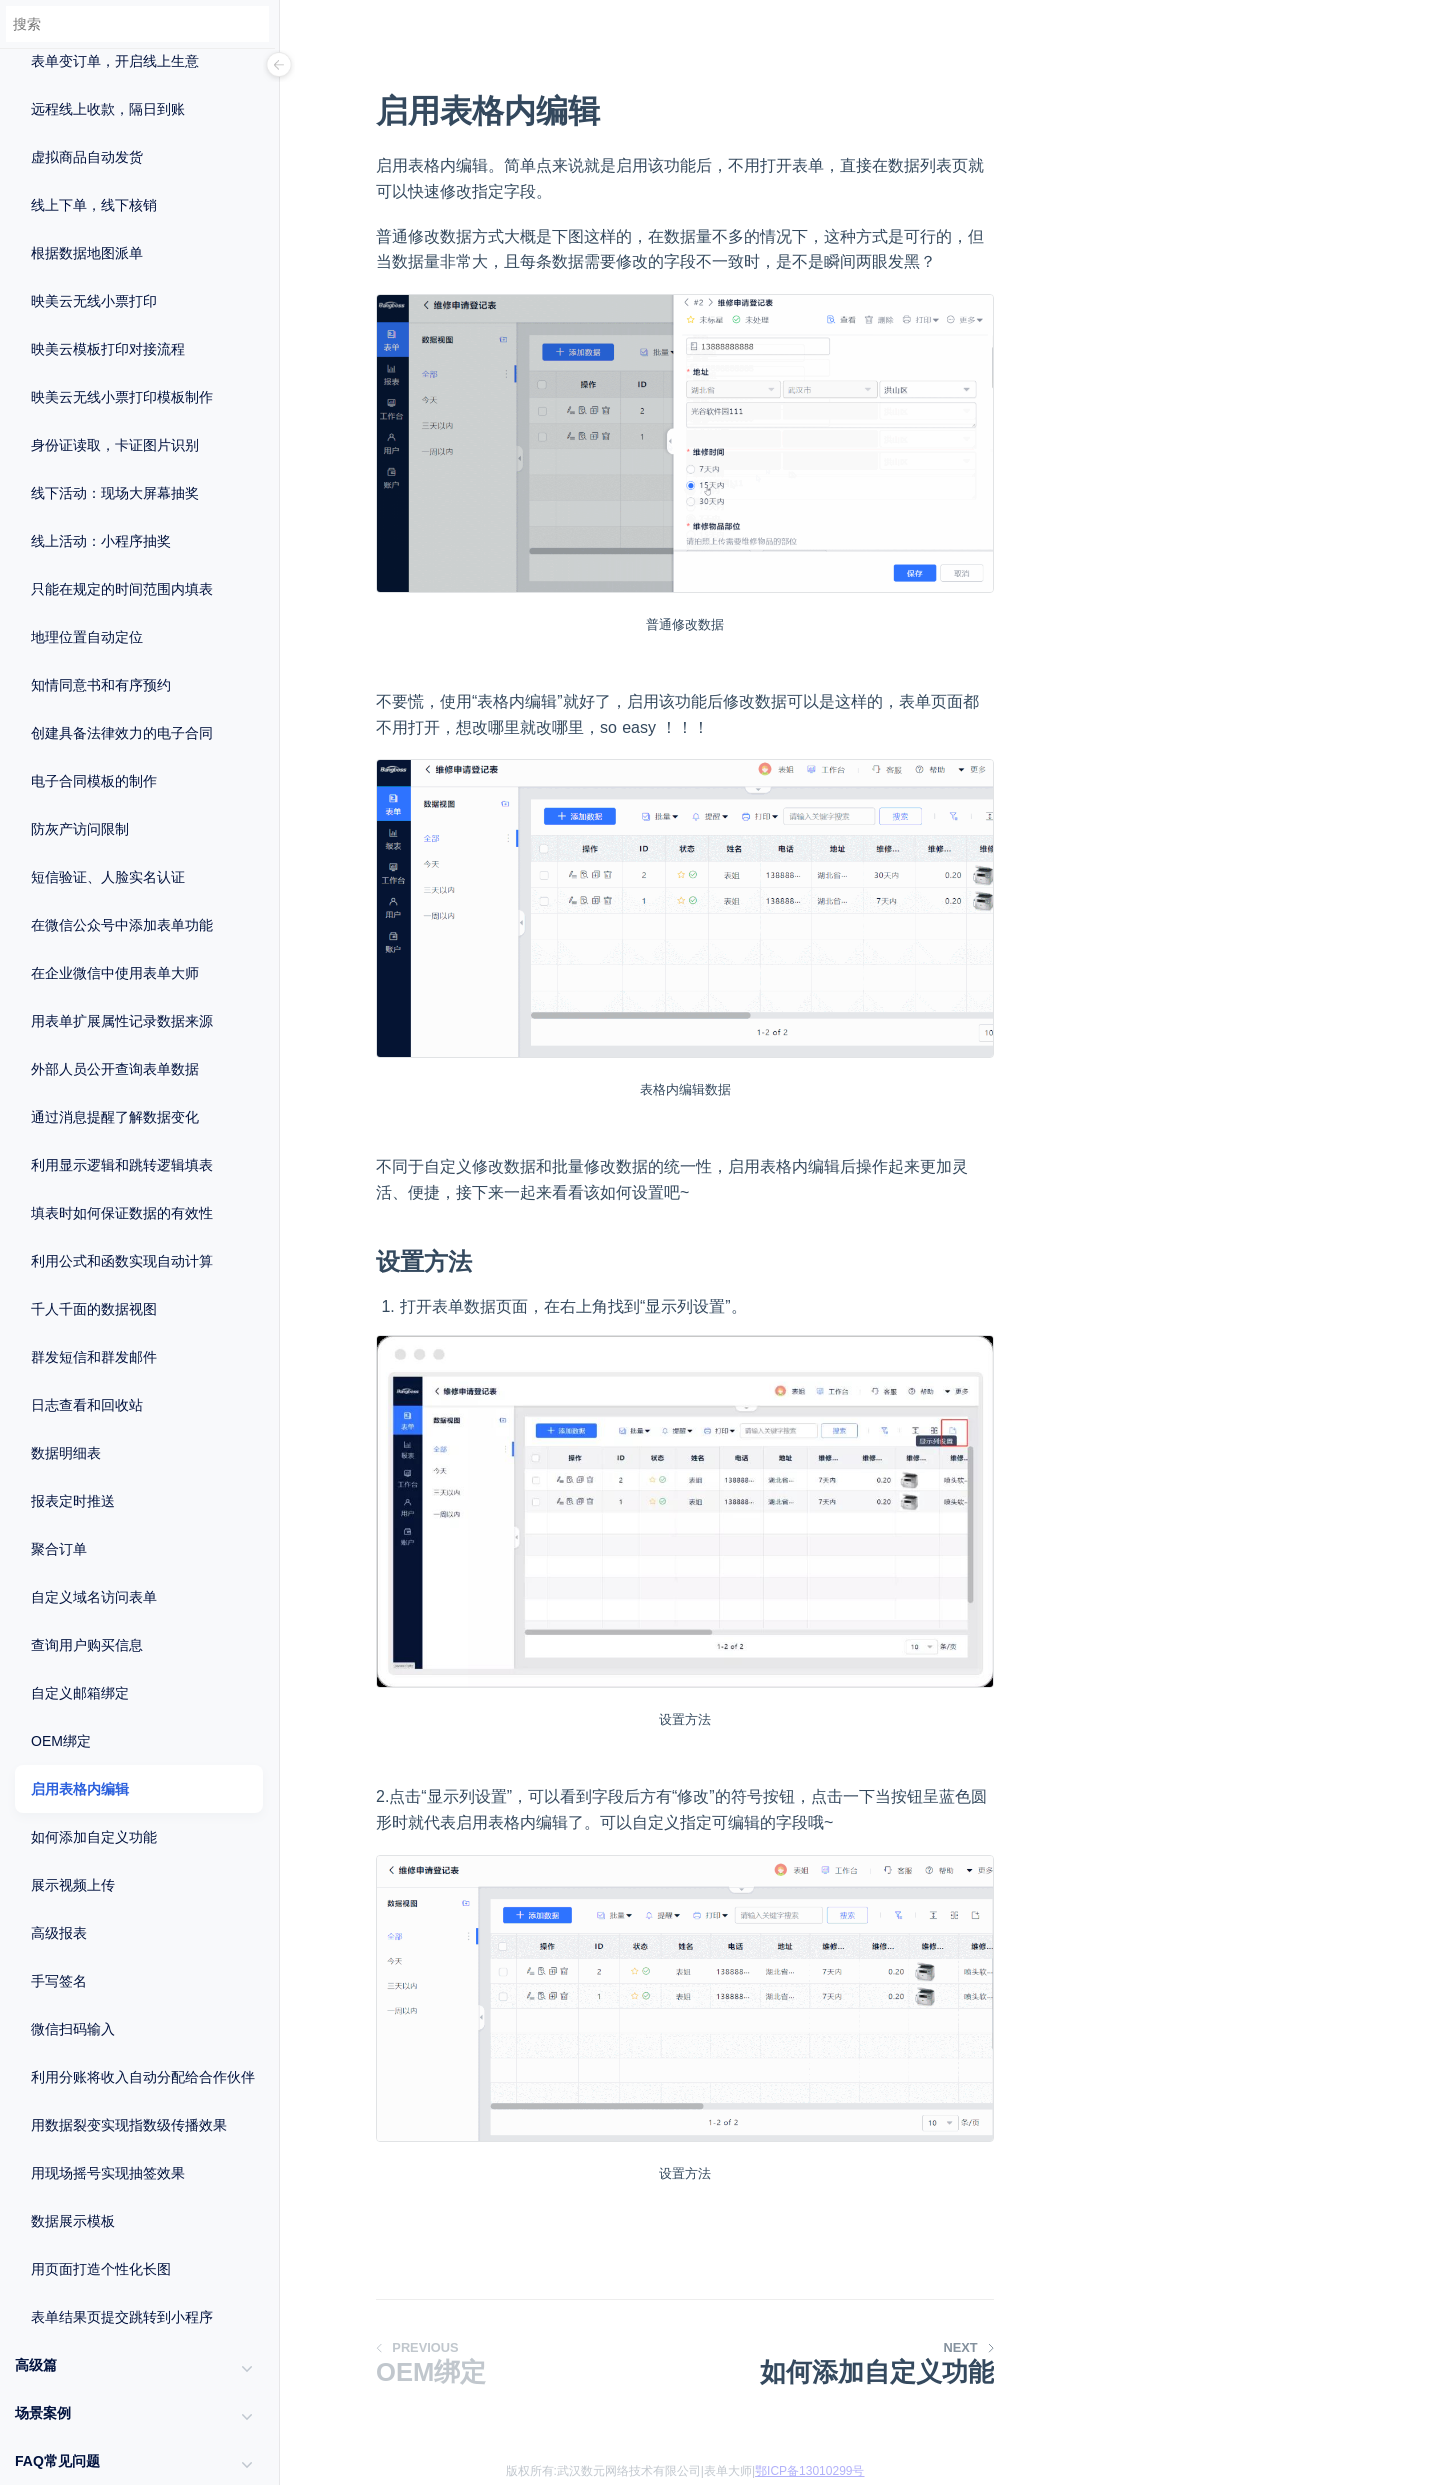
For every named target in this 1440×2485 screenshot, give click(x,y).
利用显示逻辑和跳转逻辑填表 (122, 1165)
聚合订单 (59, 1549)
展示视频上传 (73, 1885)
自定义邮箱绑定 (80, 1693)
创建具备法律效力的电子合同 (122, 733)
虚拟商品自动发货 (87, 157)
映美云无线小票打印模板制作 (122, 397)
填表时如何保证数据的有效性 (122, 1213)
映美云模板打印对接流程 (108, 349)
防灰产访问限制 (80, 829)
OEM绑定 (61, 1741)
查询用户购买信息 (87, 1645)
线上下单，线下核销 (94, 205)
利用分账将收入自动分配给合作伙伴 (143, 2077)
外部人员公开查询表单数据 (115, 1069)
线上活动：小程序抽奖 (101, 541)
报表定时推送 (73, 1501)
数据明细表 (66, 1453)
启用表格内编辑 (80, 1789)
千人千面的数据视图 (94, 1309)
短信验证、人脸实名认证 (108, 877)
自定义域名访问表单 (94, 1597)
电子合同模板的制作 (94, 781)
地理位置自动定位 (87, 637)
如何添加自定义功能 (94, 1837)
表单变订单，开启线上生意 (115, 61)
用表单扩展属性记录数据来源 (122, 1021)
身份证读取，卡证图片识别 (115, 445)
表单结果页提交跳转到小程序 (122, 2317)
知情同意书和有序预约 (101, 685)
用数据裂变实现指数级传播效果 (129, 2125)
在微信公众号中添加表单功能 (122, 925)
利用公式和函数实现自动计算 (122, 1261)
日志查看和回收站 (87, 1405)
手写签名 (59, 1981)
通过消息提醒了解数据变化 (115, 1117)
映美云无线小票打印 (94, 301)
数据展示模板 (73, 2221)
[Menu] (279, 66)
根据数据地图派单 (87, 253)
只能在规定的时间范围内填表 (122, 589)
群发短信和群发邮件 (94, 1357)
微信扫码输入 (73, 2029)
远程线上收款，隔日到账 (108, 109)
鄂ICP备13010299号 (809, 2471)
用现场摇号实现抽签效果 (108, 2173)
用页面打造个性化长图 (101, 2269)
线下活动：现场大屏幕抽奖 (115, 493)
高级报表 (59, 1933)
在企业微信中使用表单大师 (115, 973)
